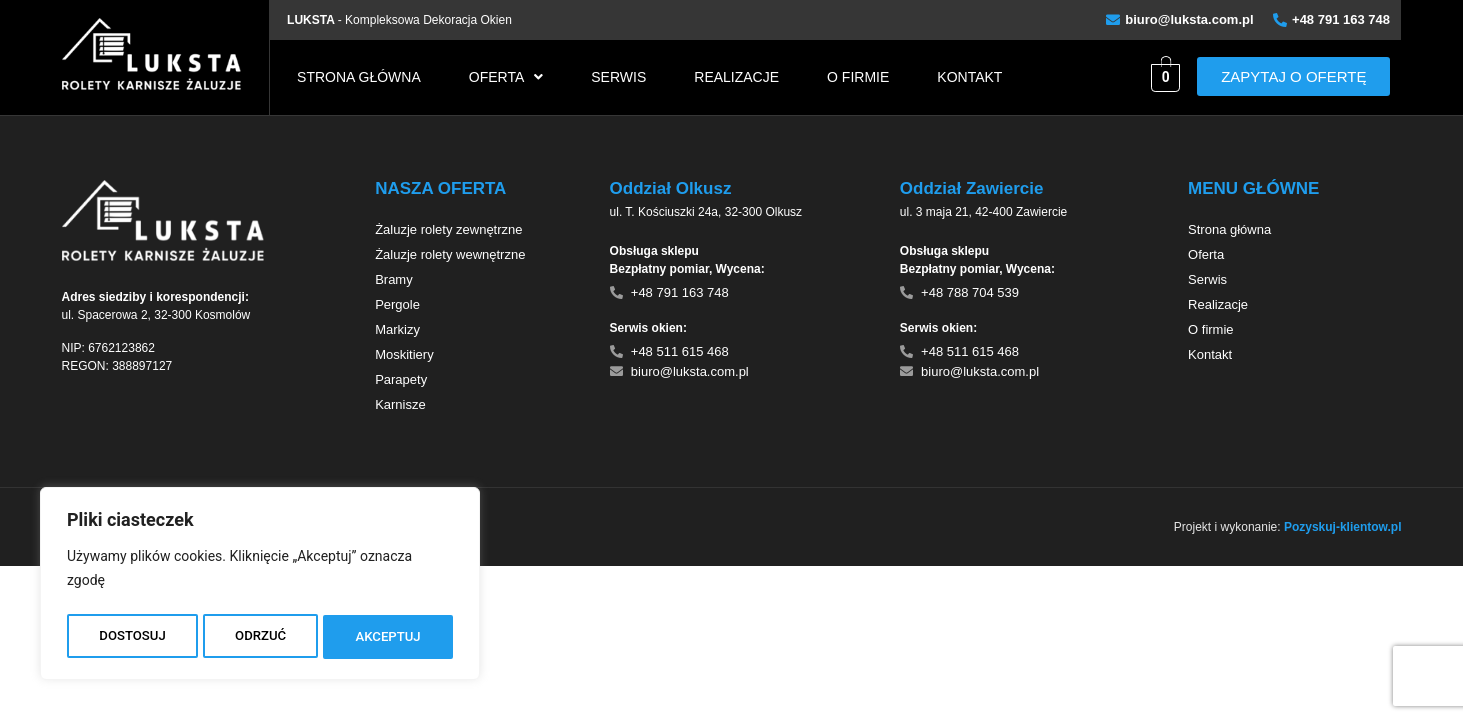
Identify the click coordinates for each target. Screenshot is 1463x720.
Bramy (394, 279)
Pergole (397, 304)
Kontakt (969, 77)
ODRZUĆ (260, 637)
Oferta (506, 77)
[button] (506, 77)
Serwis (618, 77)
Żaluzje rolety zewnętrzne (448, 229)
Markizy (397, 329)
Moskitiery (404, 354)
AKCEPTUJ (388, 637)
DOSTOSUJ (131, 637)
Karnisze (400, 404)
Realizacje (736, 77)
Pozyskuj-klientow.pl (1343, 527)
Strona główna (359, 77)
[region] (260, 587)
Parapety (401, 379)
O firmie (858, 77)
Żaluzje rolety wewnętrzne (450, 254)
